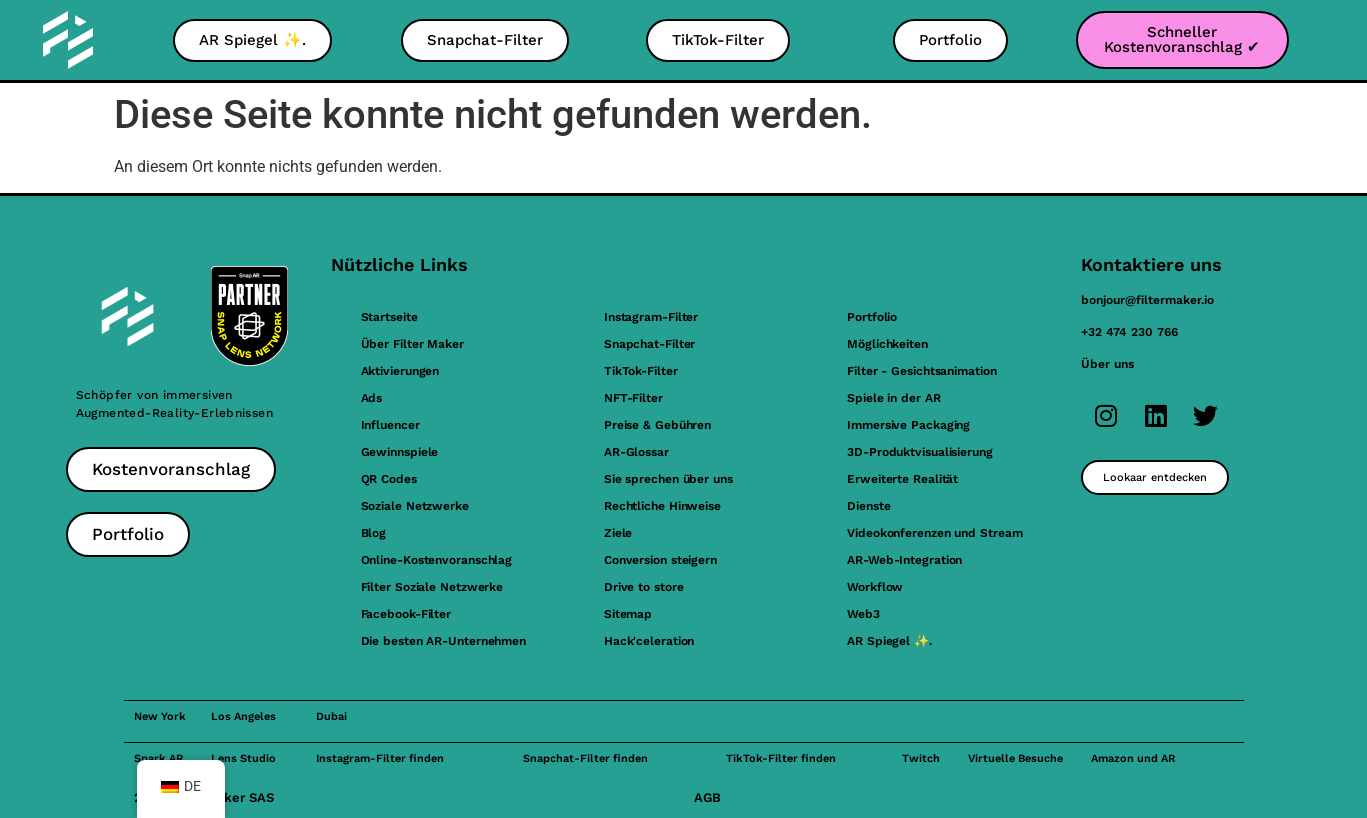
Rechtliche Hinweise (662, 506)
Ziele (618, 533)
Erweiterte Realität (902, 479)
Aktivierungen (400, 371)
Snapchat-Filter (650, 344)
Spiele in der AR (893, 398)
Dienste (868, 506)
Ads (372, 398)
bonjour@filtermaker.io (1147, 300)
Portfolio (872, 317)
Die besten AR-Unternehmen (444, 641)
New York (160, 716)
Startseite (389, 317)
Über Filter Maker (412, 344)
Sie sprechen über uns (668, 479)
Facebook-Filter (406, 614)
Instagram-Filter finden (380, 758)
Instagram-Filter (651, 317)
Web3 (863, 614)
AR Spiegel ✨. (889, 641)
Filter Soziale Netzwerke (432, 587)
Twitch (921, 758)
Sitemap (628, 614)
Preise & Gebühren (657, 425)
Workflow (875, 587)
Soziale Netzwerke (415, 506)
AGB (707, 797)
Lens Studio (243, 758)
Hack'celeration (649, 641)
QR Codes (389, 479)
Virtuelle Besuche (1015, 758)
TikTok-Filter (641, 371)
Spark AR (158, 758)
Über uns (1107, 364)
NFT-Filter (633, 398)
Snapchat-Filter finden (585, 758)
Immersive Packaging (908, 425)
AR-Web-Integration (904, 560)
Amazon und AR (1133, 758)
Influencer (390, 425)
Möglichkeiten (887, 344)
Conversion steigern (660, 560)
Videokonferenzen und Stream (934, 533)
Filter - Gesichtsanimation (921, 371)
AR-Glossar (636, 452)
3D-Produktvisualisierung (920, 452)
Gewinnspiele (400, 452)
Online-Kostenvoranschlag (437, 560)
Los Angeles (243, 716)
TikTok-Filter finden (781, 758)
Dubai (331, 716)
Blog (374, 533)
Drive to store (644, 587)
